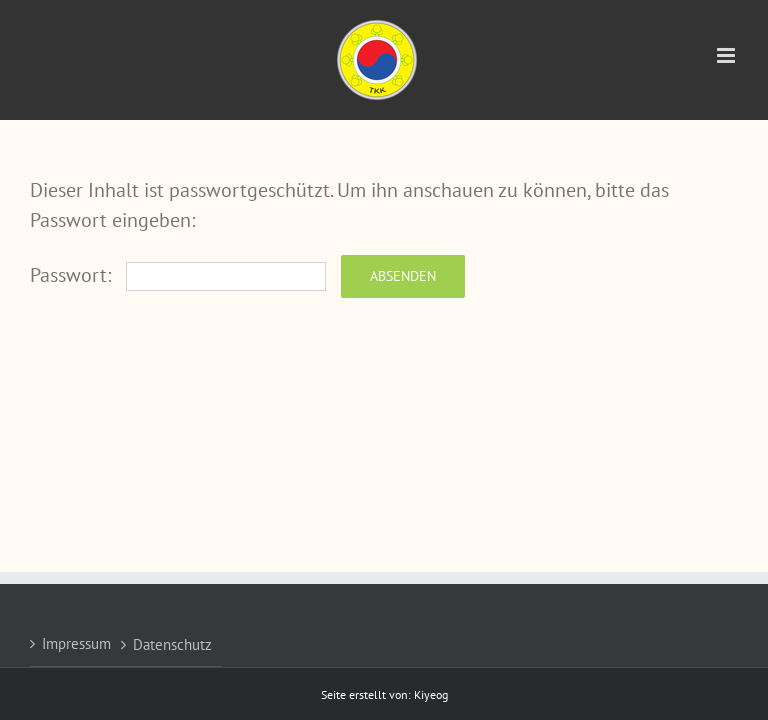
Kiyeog (431, 694)
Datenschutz (172, 644)
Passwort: (178, 275)
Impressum (76, 643)
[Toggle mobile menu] (727, 55)
